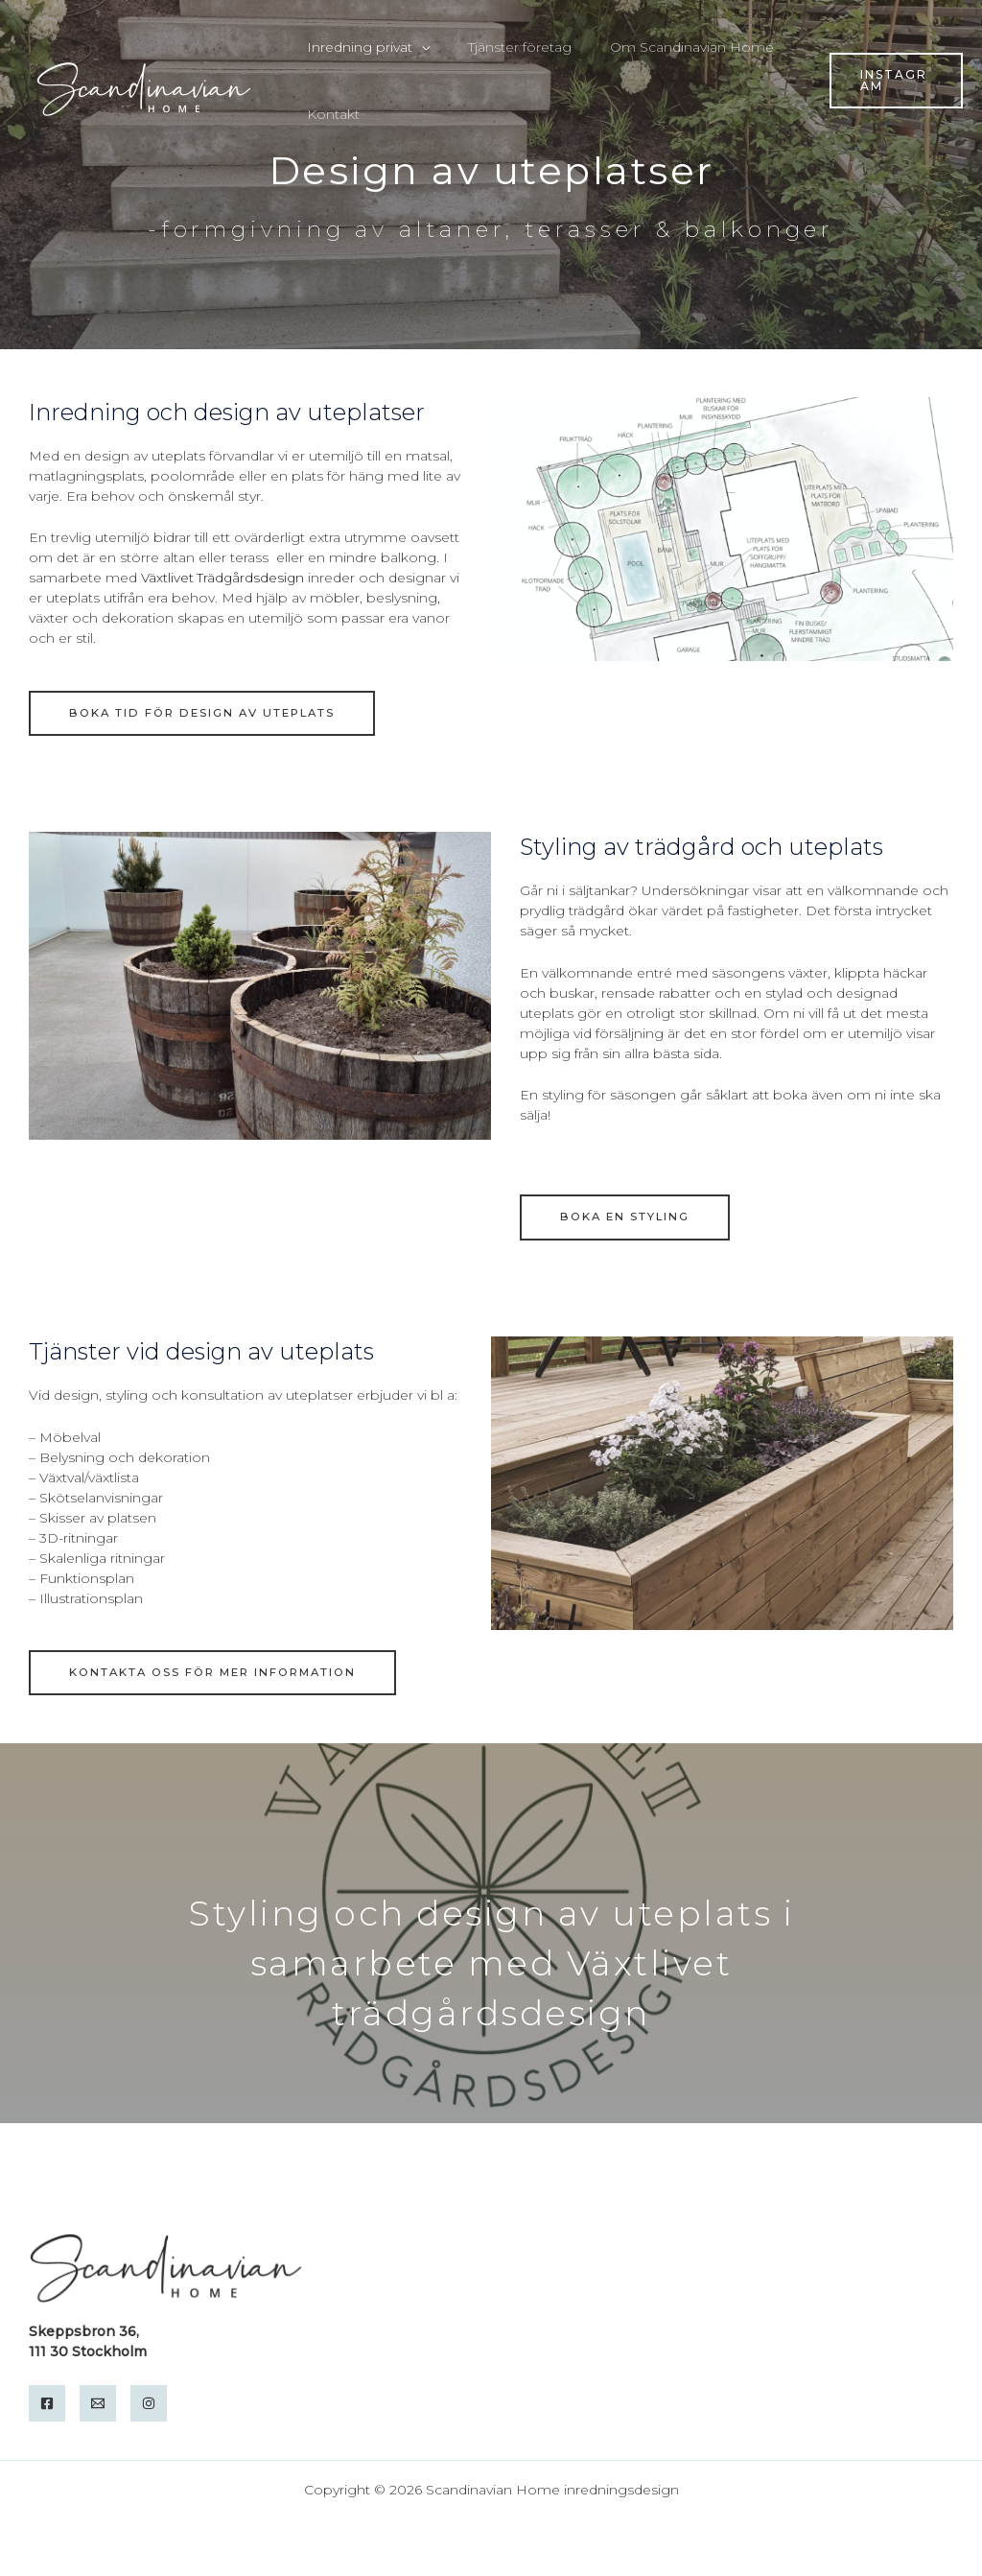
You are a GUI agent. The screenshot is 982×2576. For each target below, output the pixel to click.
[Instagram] (148, 2403)
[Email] (98, 2403)
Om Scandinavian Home (663, 47)
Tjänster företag (502, 47)
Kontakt (327, 114)
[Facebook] (47, 2403)
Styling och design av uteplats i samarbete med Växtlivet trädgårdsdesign (491, 1963)
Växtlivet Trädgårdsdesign (224, 577)
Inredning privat (354, 47)
